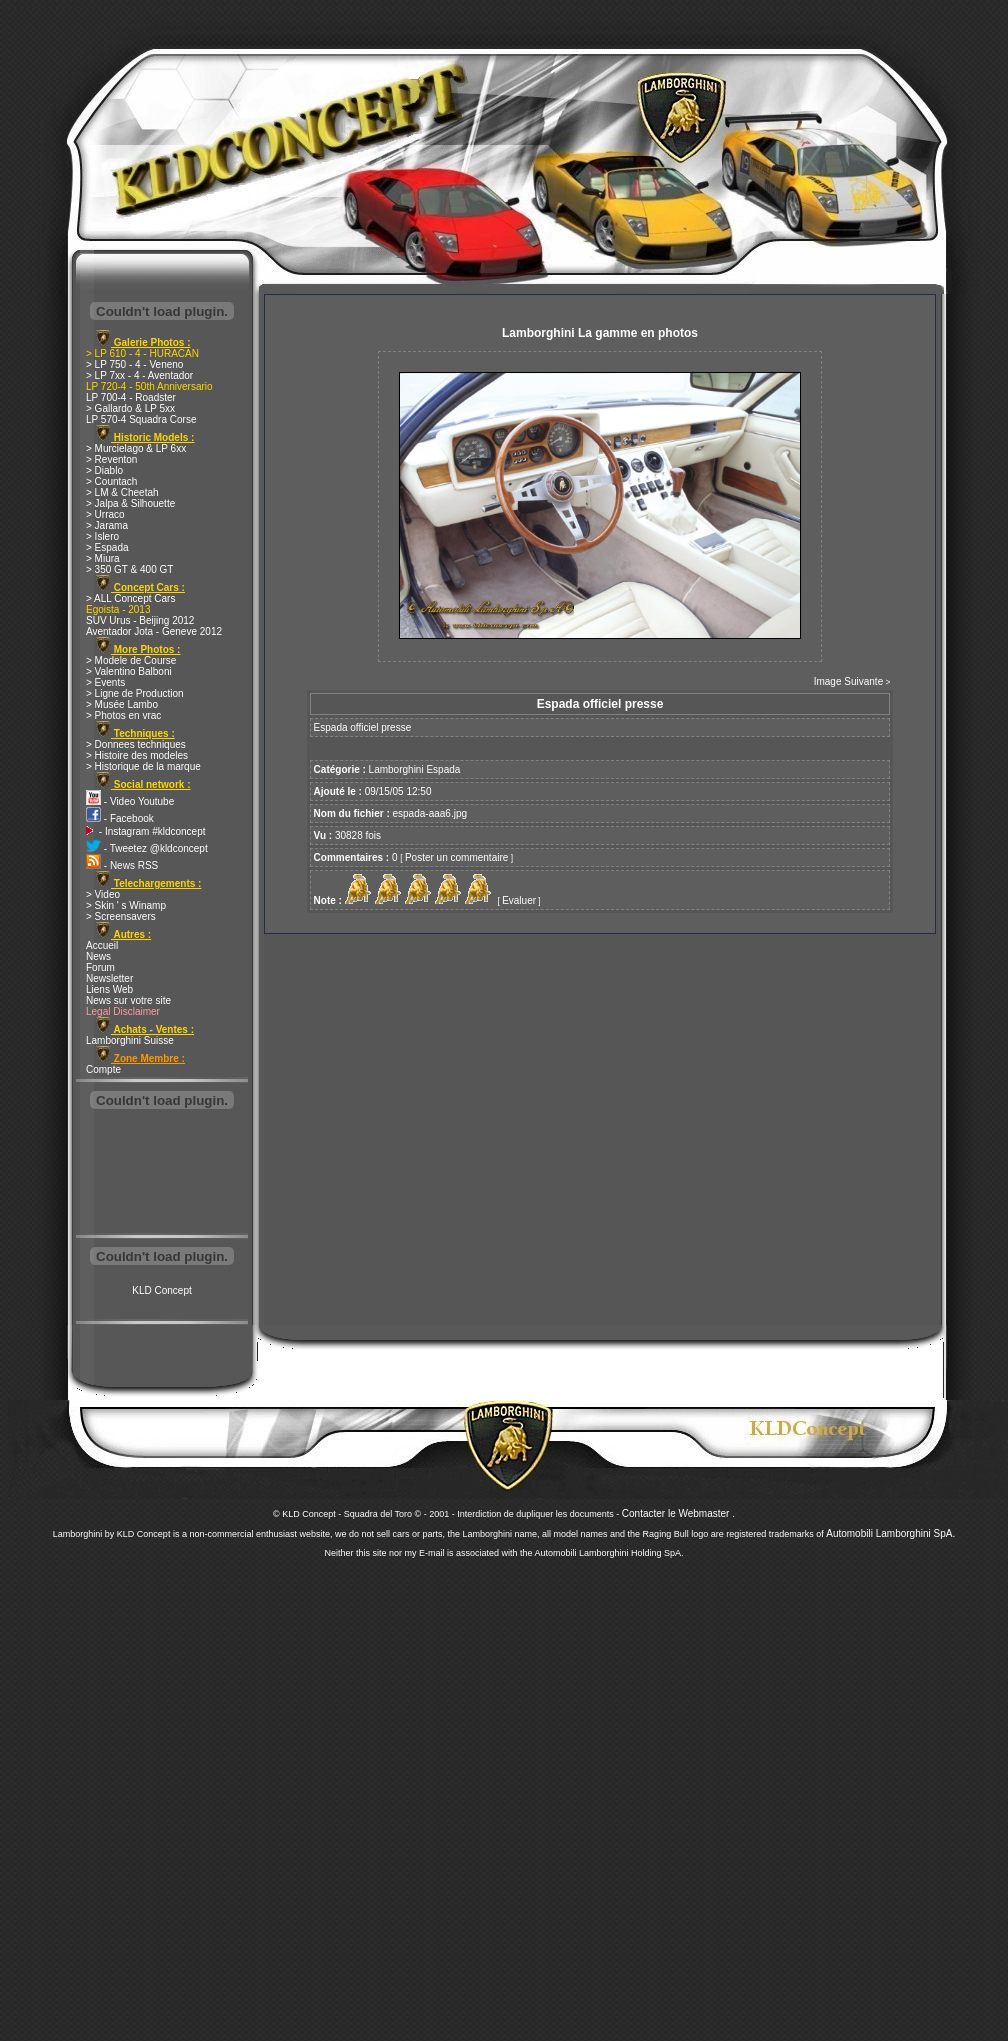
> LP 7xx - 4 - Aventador (139, 375)
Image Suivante (849, 681)
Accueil (102, 945)
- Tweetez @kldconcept (147, 848)
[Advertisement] (162, 1174)
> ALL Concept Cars (130, 598)
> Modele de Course (131, 660)
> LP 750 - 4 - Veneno (134, 364)
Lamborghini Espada (415, 769)
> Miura (103, 558)
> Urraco (105, 514)
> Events (105, 682)
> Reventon (111, 459)
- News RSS (122, 865)
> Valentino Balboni (129, 671)
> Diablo (104, 470)
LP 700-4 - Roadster (131, 397)
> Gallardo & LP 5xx (130, 408)
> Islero (102, 536)
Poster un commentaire (456, 857)
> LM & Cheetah (122, 492)
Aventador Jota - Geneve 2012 (154, 631)
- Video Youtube (130, 801)
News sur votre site (128, 1000)
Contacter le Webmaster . (678, 1513)
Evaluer (519, 900)
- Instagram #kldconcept (146, 831)
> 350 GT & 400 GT (129, 569)
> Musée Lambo (122, 704)
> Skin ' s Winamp (126, 905)
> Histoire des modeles (137, 755)
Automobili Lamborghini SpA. (890, 1533)
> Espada (107, 547)
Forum (100, 967)
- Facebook (120, 818)
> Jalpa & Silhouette (130, 503)
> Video (103, 894)
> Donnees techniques (136, 744)
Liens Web (109, 989)
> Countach (111, 481)
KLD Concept (161, 1290)
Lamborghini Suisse (130, 1040)
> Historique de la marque (143, 766)
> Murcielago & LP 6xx (136, 448)
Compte (103, 1069)
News (98, 956)
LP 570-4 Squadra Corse (141, 419)
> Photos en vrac (123, 715)
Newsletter (109, 978)
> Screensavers (121, 916)
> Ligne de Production (135, 693)
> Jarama (107, 525)
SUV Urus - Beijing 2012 (140, 620)
